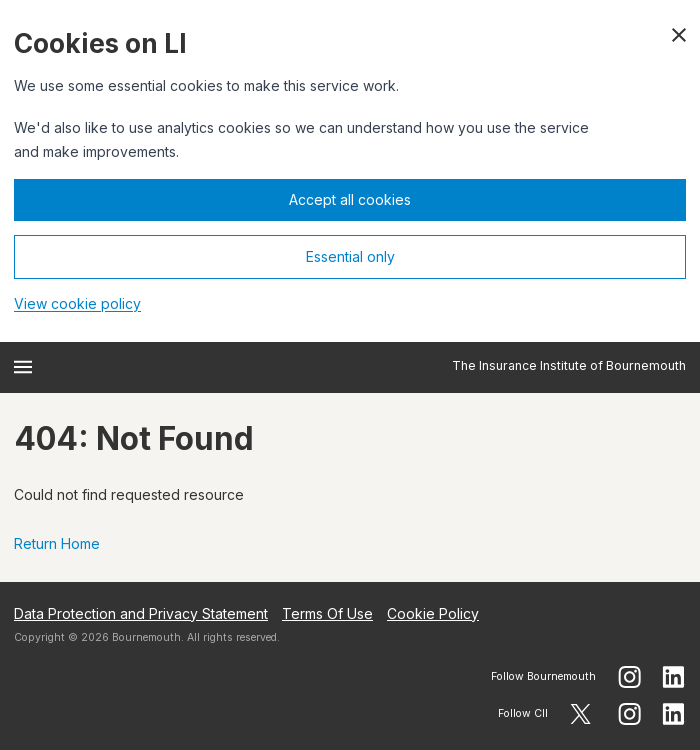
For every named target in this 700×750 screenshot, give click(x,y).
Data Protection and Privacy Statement (141, 613)
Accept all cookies (350, 199)
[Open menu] (23, 367)
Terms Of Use (327, 613)
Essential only (350, 256)
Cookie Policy (433, 613)
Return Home (57, 543)
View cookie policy (77, 303)
